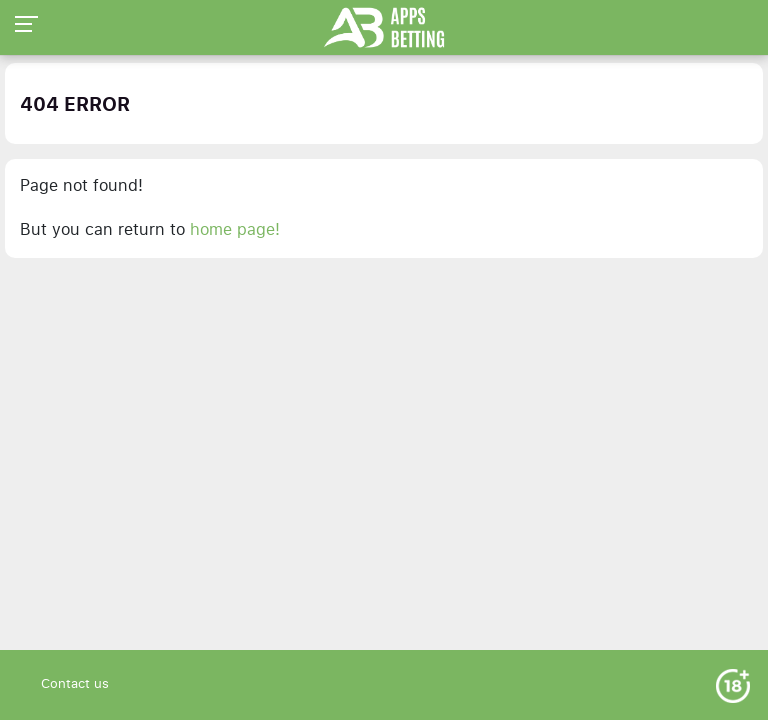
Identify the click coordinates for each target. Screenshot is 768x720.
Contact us (75, 684)
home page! (235, 230)
